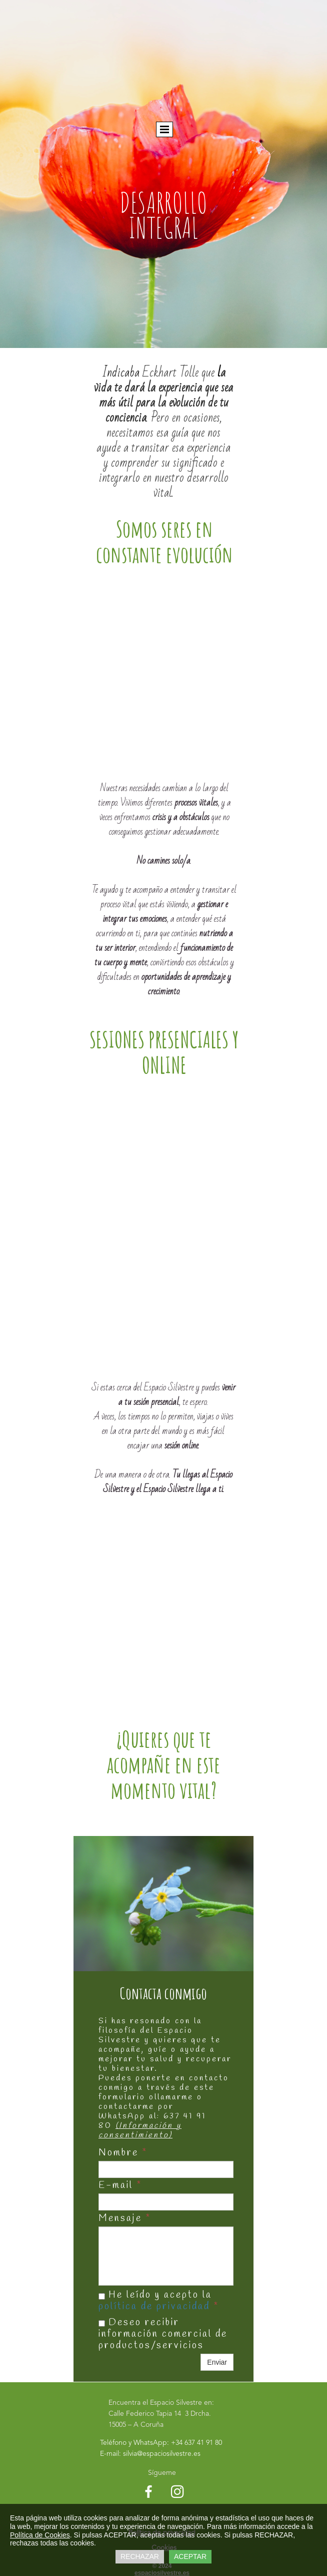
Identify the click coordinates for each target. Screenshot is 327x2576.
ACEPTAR (190, 2556)
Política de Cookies (40, 2535)
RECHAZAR (139, 2556)
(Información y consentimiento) (140, 2130)
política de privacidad (154, 2306)
